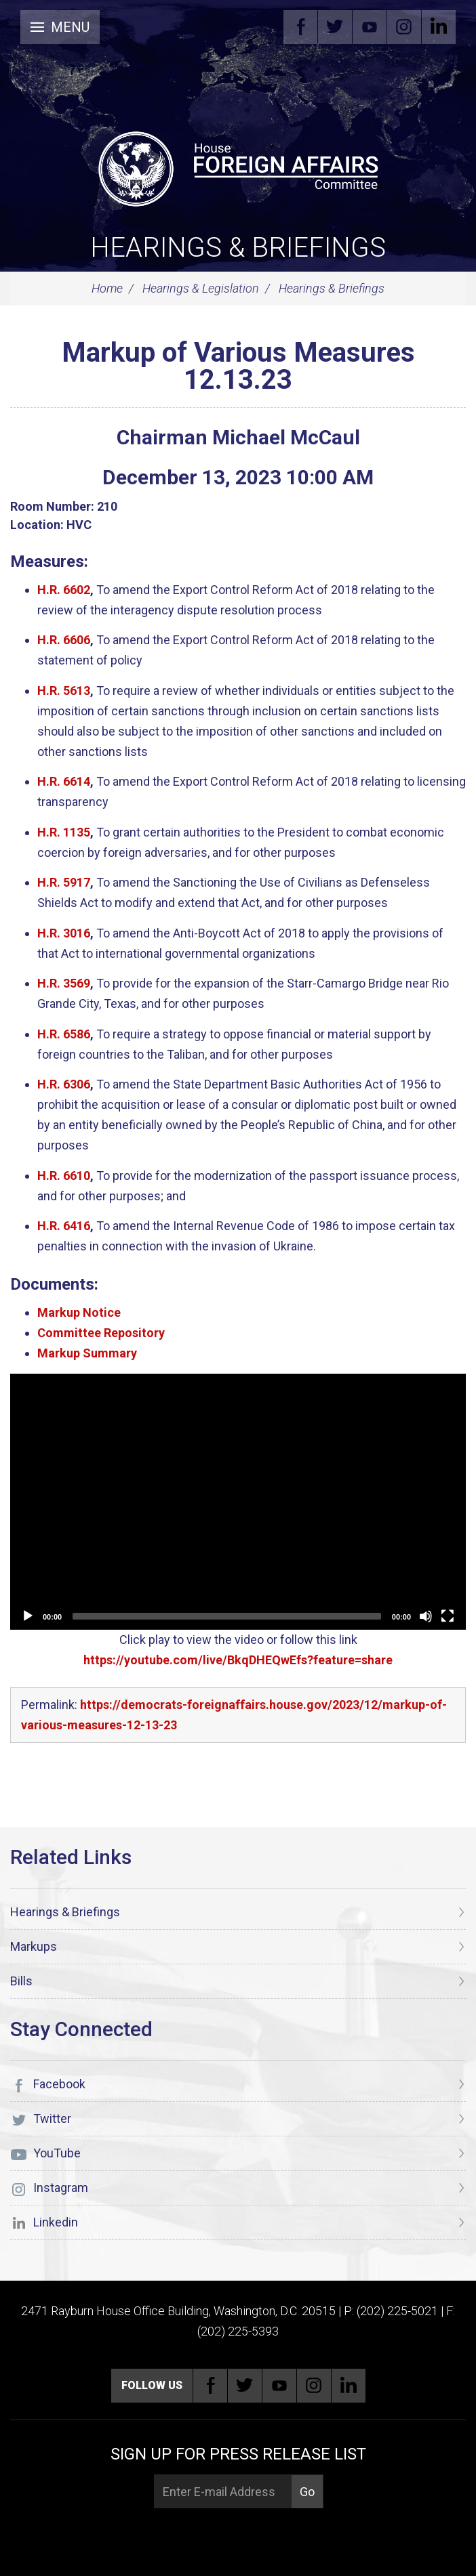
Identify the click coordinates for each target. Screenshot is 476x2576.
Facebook (300, 27)
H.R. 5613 (63, 690)
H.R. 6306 (63, 1084)
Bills (21, 1981)
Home (107, 288)
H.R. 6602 (63, 590)
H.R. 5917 (63, 882)
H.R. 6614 (63, 781)
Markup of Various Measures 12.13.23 (238, 366)
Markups (33, 1946)
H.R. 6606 (63, 640)
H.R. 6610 (63, 1175)
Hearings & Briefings (238, 247)
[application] (238, 1502)
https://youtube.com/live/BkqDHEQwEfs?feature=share (238, 1660)
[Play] (28, 1616)
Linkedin (439, 27)
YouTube (369, 27)
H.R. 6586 (63, 1034)
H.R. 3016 (63, 933)
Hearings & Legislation (200, 288)
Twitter (335, 27)
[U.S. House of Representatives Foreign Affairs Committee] (238, 166)
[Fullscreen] (447, 1616)
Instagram (404, 27)
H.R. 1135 (63, 832)
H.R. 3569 (63, 983)
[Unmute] (426, 1616)
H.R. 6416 (63, 1226)
